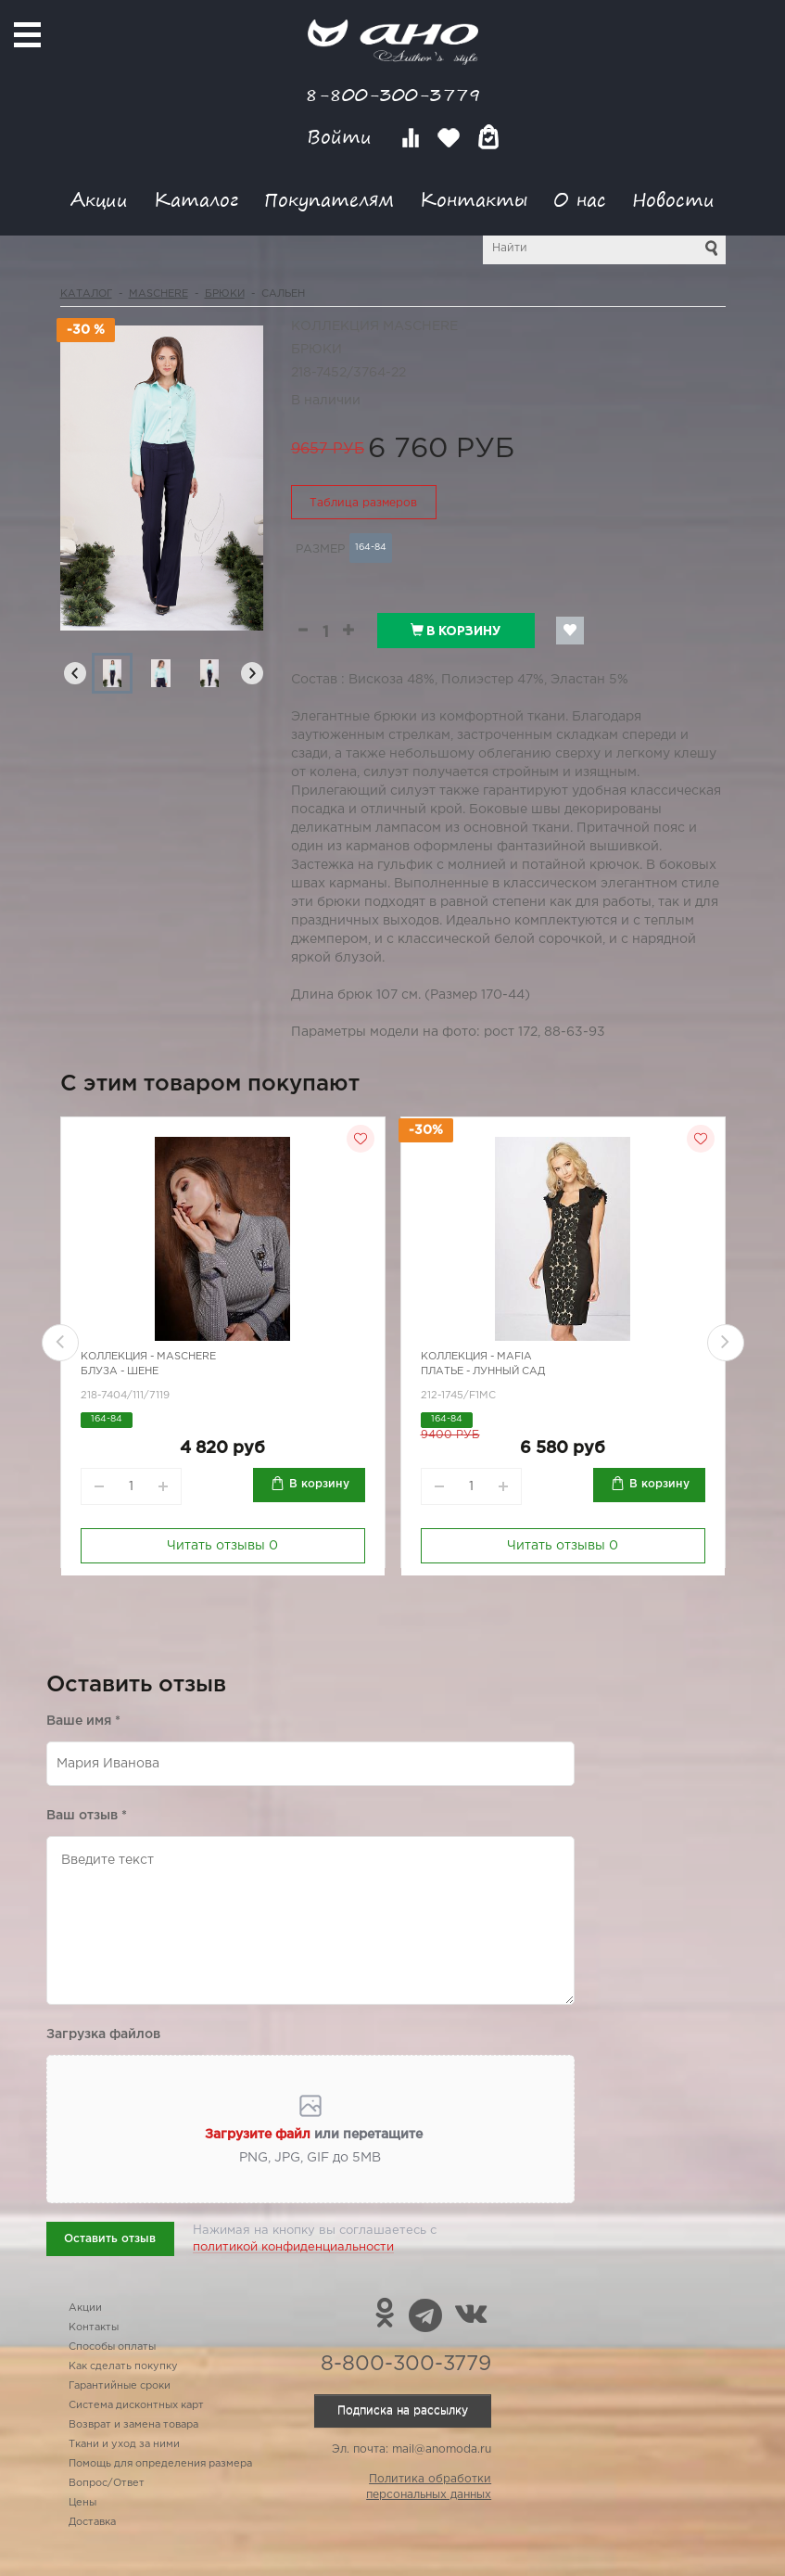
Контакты (473, 199)
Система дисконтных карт (136, 2405)
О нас (579, 199)
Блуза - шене (119, 1371)
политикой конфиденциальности (293, 2247)
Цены (82, 2502)
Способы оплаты (112, 2347)
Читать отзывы (222, 1545)
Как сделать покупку (123, 2366)
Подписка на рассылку (402, 2410)
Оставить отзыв (110, 2239)
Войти (342, 136)
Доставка (92, 2522)
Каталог (196, 199)
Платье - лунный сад (483, 1371)
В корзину (455, 630)
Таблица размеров (363, 503)
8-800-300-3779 (393, 94)
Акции (99, 199)
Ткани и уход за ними (124, 2444)
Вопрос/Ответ (107, 2483)
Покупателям (329, 199)
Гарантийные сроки (120, 2386)
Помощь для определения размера (160, 2463)
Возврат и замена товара (133, 2424)
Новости (673, 199)
